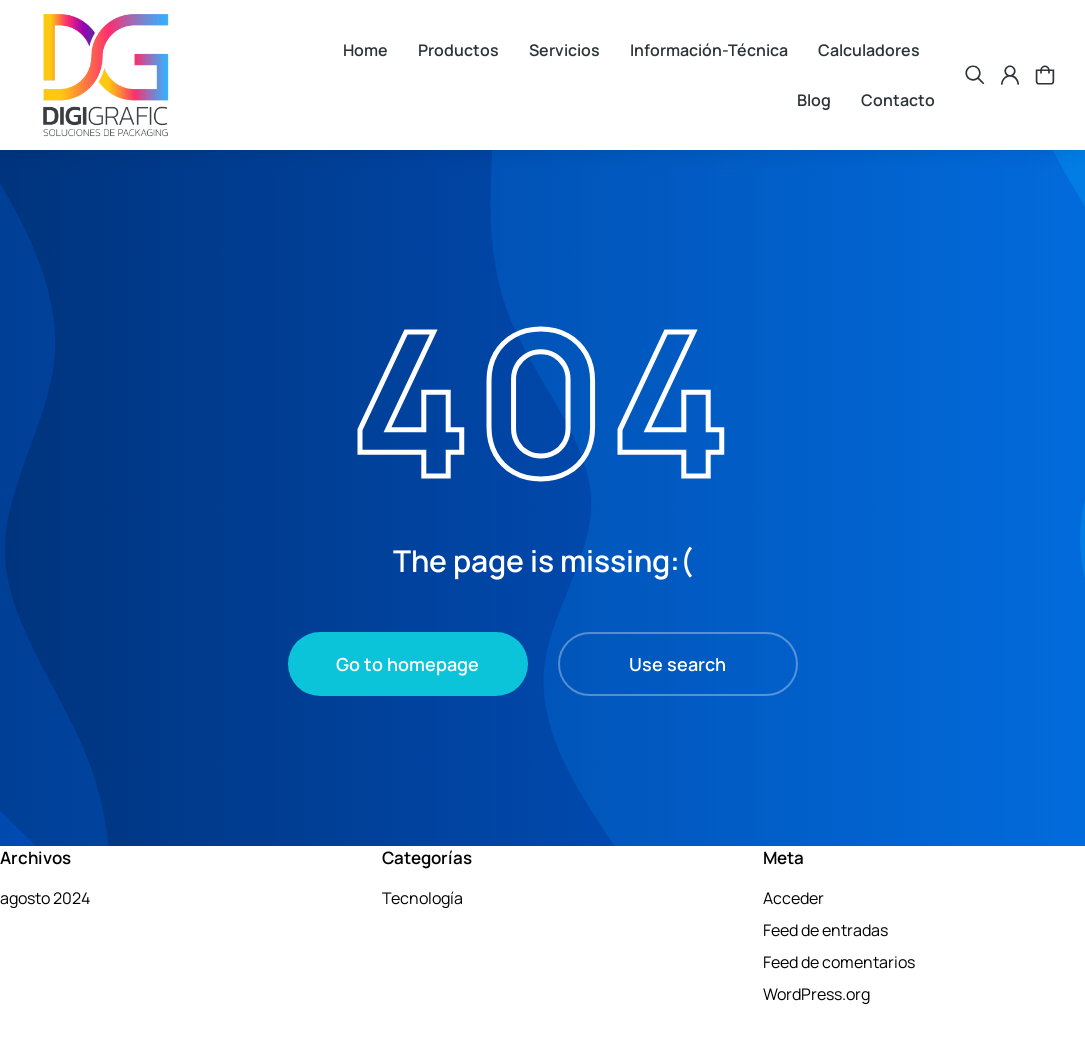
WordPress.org (816, 994)
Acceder (793, 898)
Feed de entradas (825, 930)
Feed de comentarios (839, 962)
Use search (677, 664)
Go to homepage (407, 664)
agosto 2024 (45, 898)
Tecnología (422, 898)
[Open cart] (1045, 75)
